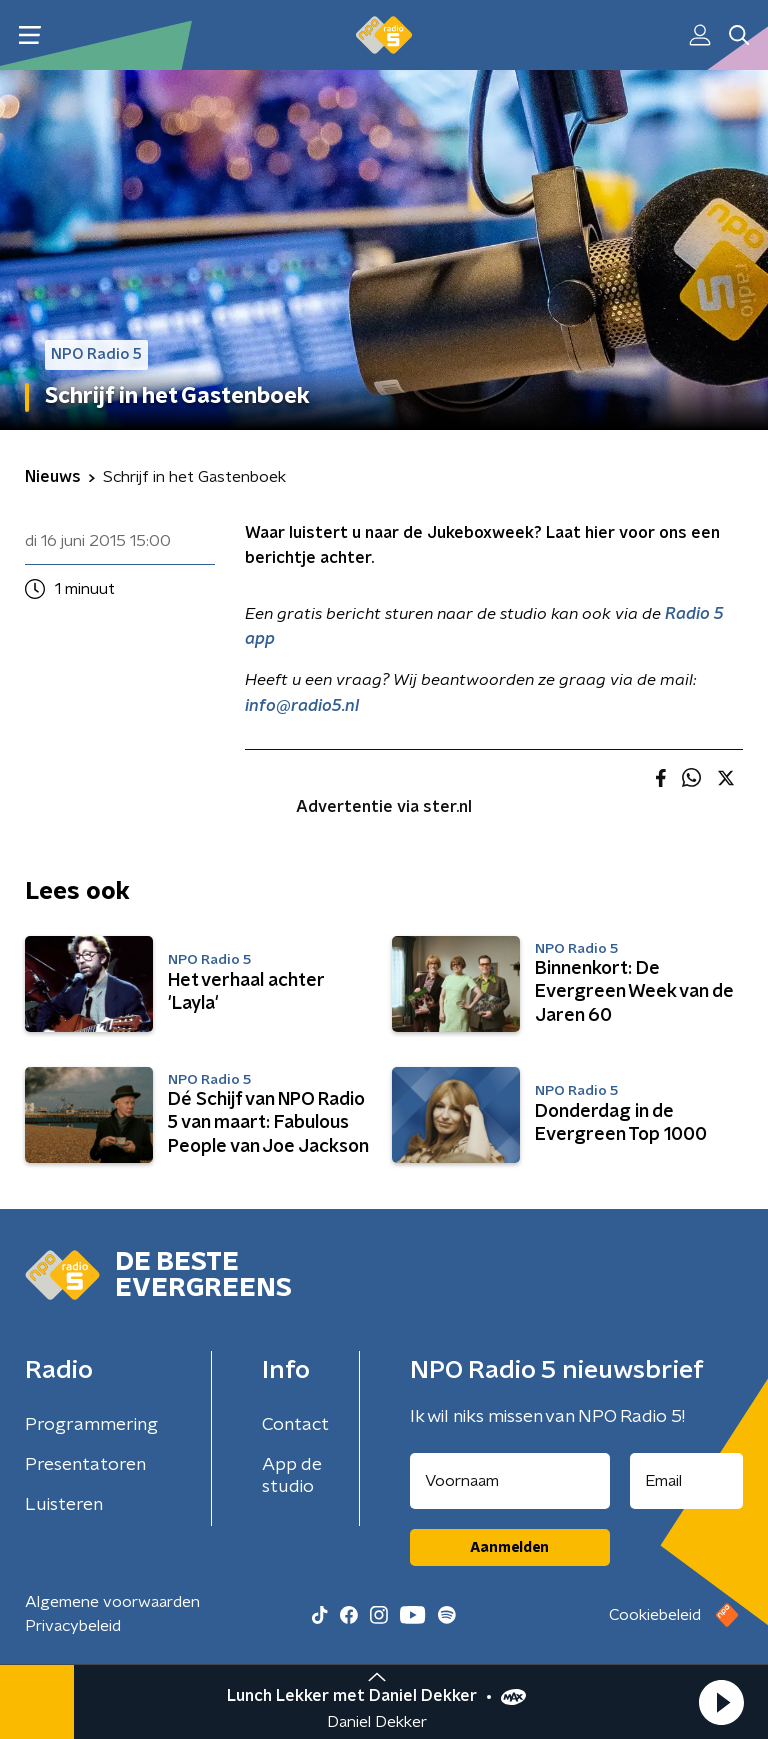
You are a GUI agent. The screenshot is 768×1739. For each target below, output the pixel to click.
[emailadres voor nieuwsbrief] (687, 1481)
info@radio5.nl (302, 706)
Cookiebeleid (655, 1615)
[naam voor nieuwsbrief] (510, 1481)
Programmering (91, 1425)
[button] (721, 1702)
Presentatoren (85, 1465)
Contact (295, 1425)
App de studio (292, 1476)
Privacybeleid (73, 1626)
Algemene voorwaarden (112, 1602)
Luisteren (64, 1505)
